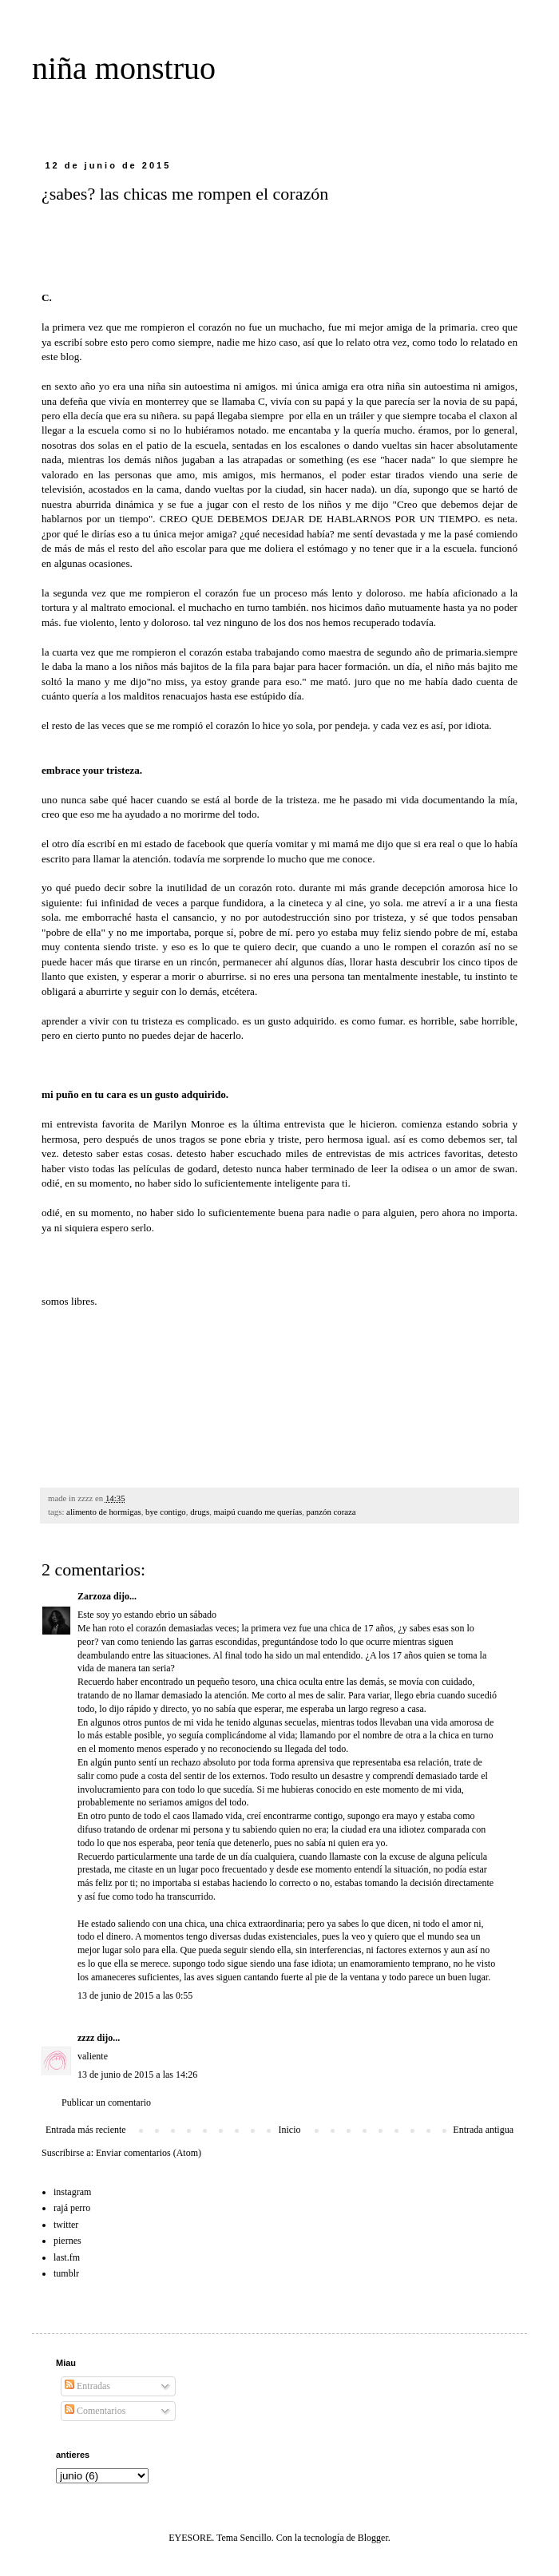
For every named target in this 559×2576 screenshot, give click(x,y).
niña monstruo (124, 68)
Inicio (289, 2129)
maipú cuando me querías (258, 1511)
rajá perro (72, 2207)
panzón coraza (331, 1511)
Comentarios (95, 2410)
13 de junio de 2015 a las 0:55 (134, 1995)
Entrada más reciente (86, 2129)
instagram (72, 2192)
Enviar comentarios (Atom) (148, 2152)
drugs (199, 1511)
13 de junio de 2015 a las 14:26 (137, 2074)
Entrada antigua (483, 2129)
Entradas (87, 2386)
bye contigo (165, 1511)
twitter (66, 2224)
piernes (67, 2240)
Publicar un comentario (106, 2102)
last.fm (67, 2257)
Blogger (373, 2537)
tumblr (66, 2273)
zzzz (85, 2037)
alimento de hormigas (103, 1511)
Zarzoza (94, 1596)
